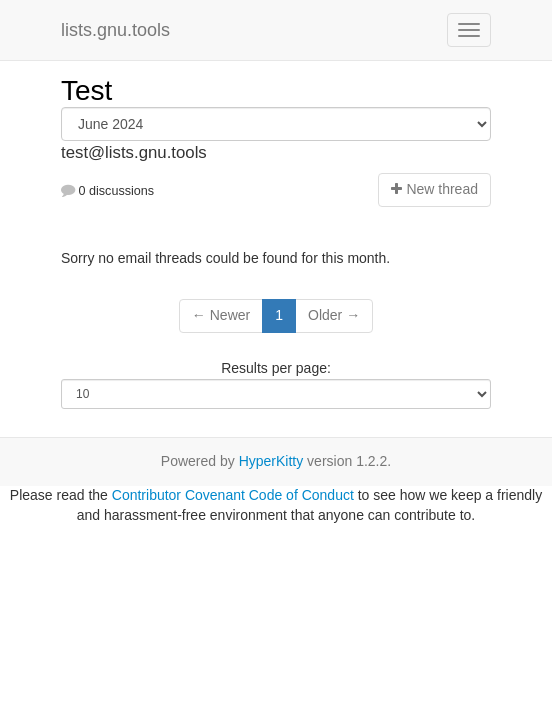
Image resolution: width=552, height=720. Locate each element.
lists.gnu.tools (115, 30)
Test (86, 90)
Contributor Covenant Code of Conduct (233, 495)
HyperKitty (271, 461)
